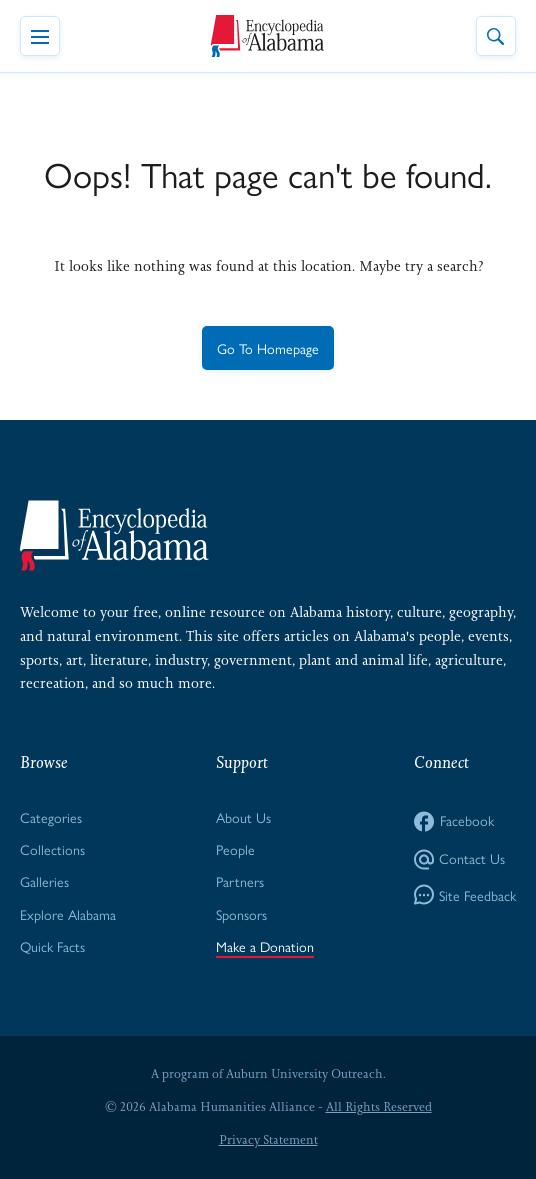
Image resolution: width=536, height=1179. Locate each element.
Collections (52, 849)
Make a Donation (265, 946)
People (235, 849)
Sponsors (241, 914)
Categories (51, 817)
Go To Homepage (268, 348)
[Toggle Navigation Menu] (40, 36)
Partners (240, 881)
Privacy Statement (268, 1140)
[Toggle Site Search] (496, 36)
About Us (243, 817)
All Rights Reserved (379, 1107)
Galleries (44, 881)
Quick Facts (52, 946)
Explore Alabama (68, 914)
